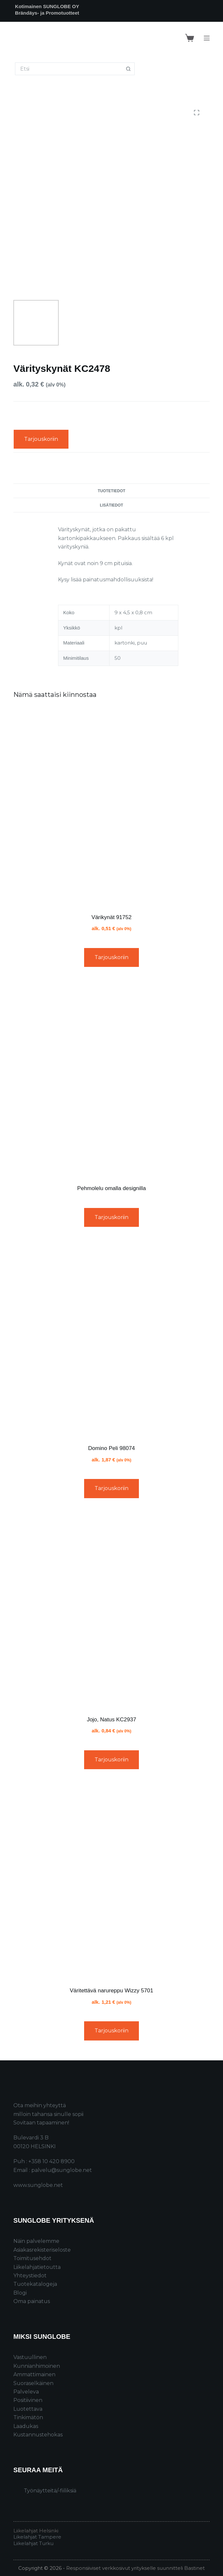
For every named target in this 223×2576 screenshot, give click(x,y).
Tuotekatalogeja (35, 2284)
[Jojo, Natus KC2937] (111, 1609)
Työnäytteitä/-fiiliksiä (50, 2491)
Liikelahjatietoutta (37, 2267)
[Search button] (128, 68)
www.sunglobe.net (38, 2185)
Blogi (20, 2293)
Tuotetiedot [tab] (112, 491)
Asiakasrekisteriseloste (42, 2250)
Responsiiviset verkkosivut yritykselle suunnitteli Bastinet (135, 2568)
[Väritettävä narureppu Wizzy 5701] (111, 1880)
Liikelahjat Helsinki (35, 2531)
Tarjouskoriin (41, 439)
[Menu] (207, 38)
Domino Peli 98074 (111, 1448)
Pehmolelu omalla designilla (111, 1188)
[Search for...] (68, 68)
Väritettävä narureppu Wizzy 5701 (111, 1990)
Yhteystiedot (30, 2275)
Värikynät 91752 (112, 917)
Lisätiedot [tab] (111, 505)
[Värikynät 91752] (111, 807)
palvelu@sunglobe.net (61, 2170)
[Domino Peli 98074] (111, 1338)
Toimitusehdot (32, 2258)
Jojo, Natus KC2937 (111, 1719)
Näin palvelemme (36, 2241)
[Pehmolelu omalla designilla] (111, 1078)
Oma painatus (31, 2301)
